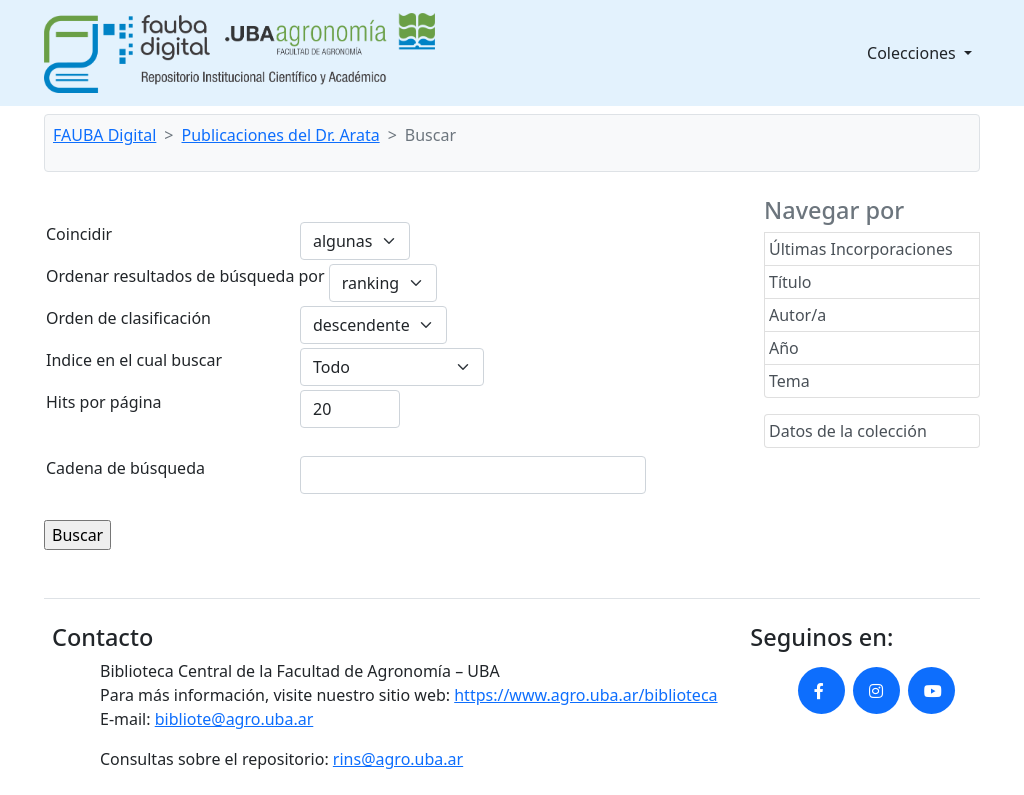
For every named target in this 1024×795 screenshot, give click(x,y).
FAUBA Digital (104, 135)
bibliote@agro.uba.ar (234, 719)
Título (790, 282)
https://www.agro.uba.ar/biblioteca (585, 695)
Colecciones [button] (913, 53)
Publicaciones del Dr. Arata (281, 135)
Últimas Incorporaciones (861, 249)
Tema (789, 381)
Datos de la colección (848, 431)
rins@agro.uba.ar (398, 759)
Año (784, 348)
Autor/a (797, 315)
